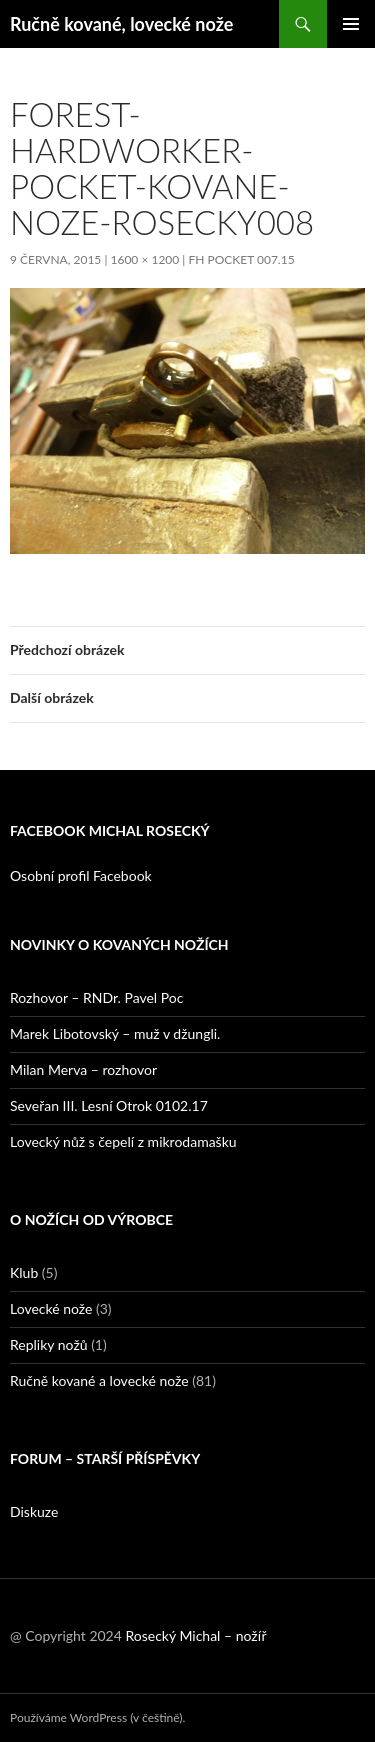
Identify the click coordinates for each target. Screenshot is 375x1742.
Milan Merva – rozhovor (83, 1069)
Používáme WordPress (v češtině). (97, 1717)
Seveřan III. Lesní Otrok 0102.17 (109, 1105)
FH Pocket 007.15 (241, 259)
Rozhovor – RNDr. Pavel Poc (96, 997)
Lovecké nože (51, 1308)
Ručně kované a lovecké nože (99, 1380)
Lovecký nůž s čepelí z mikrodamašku (123, 1141)
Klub (24, 1272)
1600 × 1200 (144, 259)
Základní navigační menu (351, 24)
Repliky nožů (49, 1344)
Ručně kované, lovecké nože (121, 24)
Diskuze (34, 1511)
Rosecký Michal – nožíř (195, 1635)
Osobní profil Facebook (81, 875)
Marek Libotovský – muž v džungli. (115, 1033)
